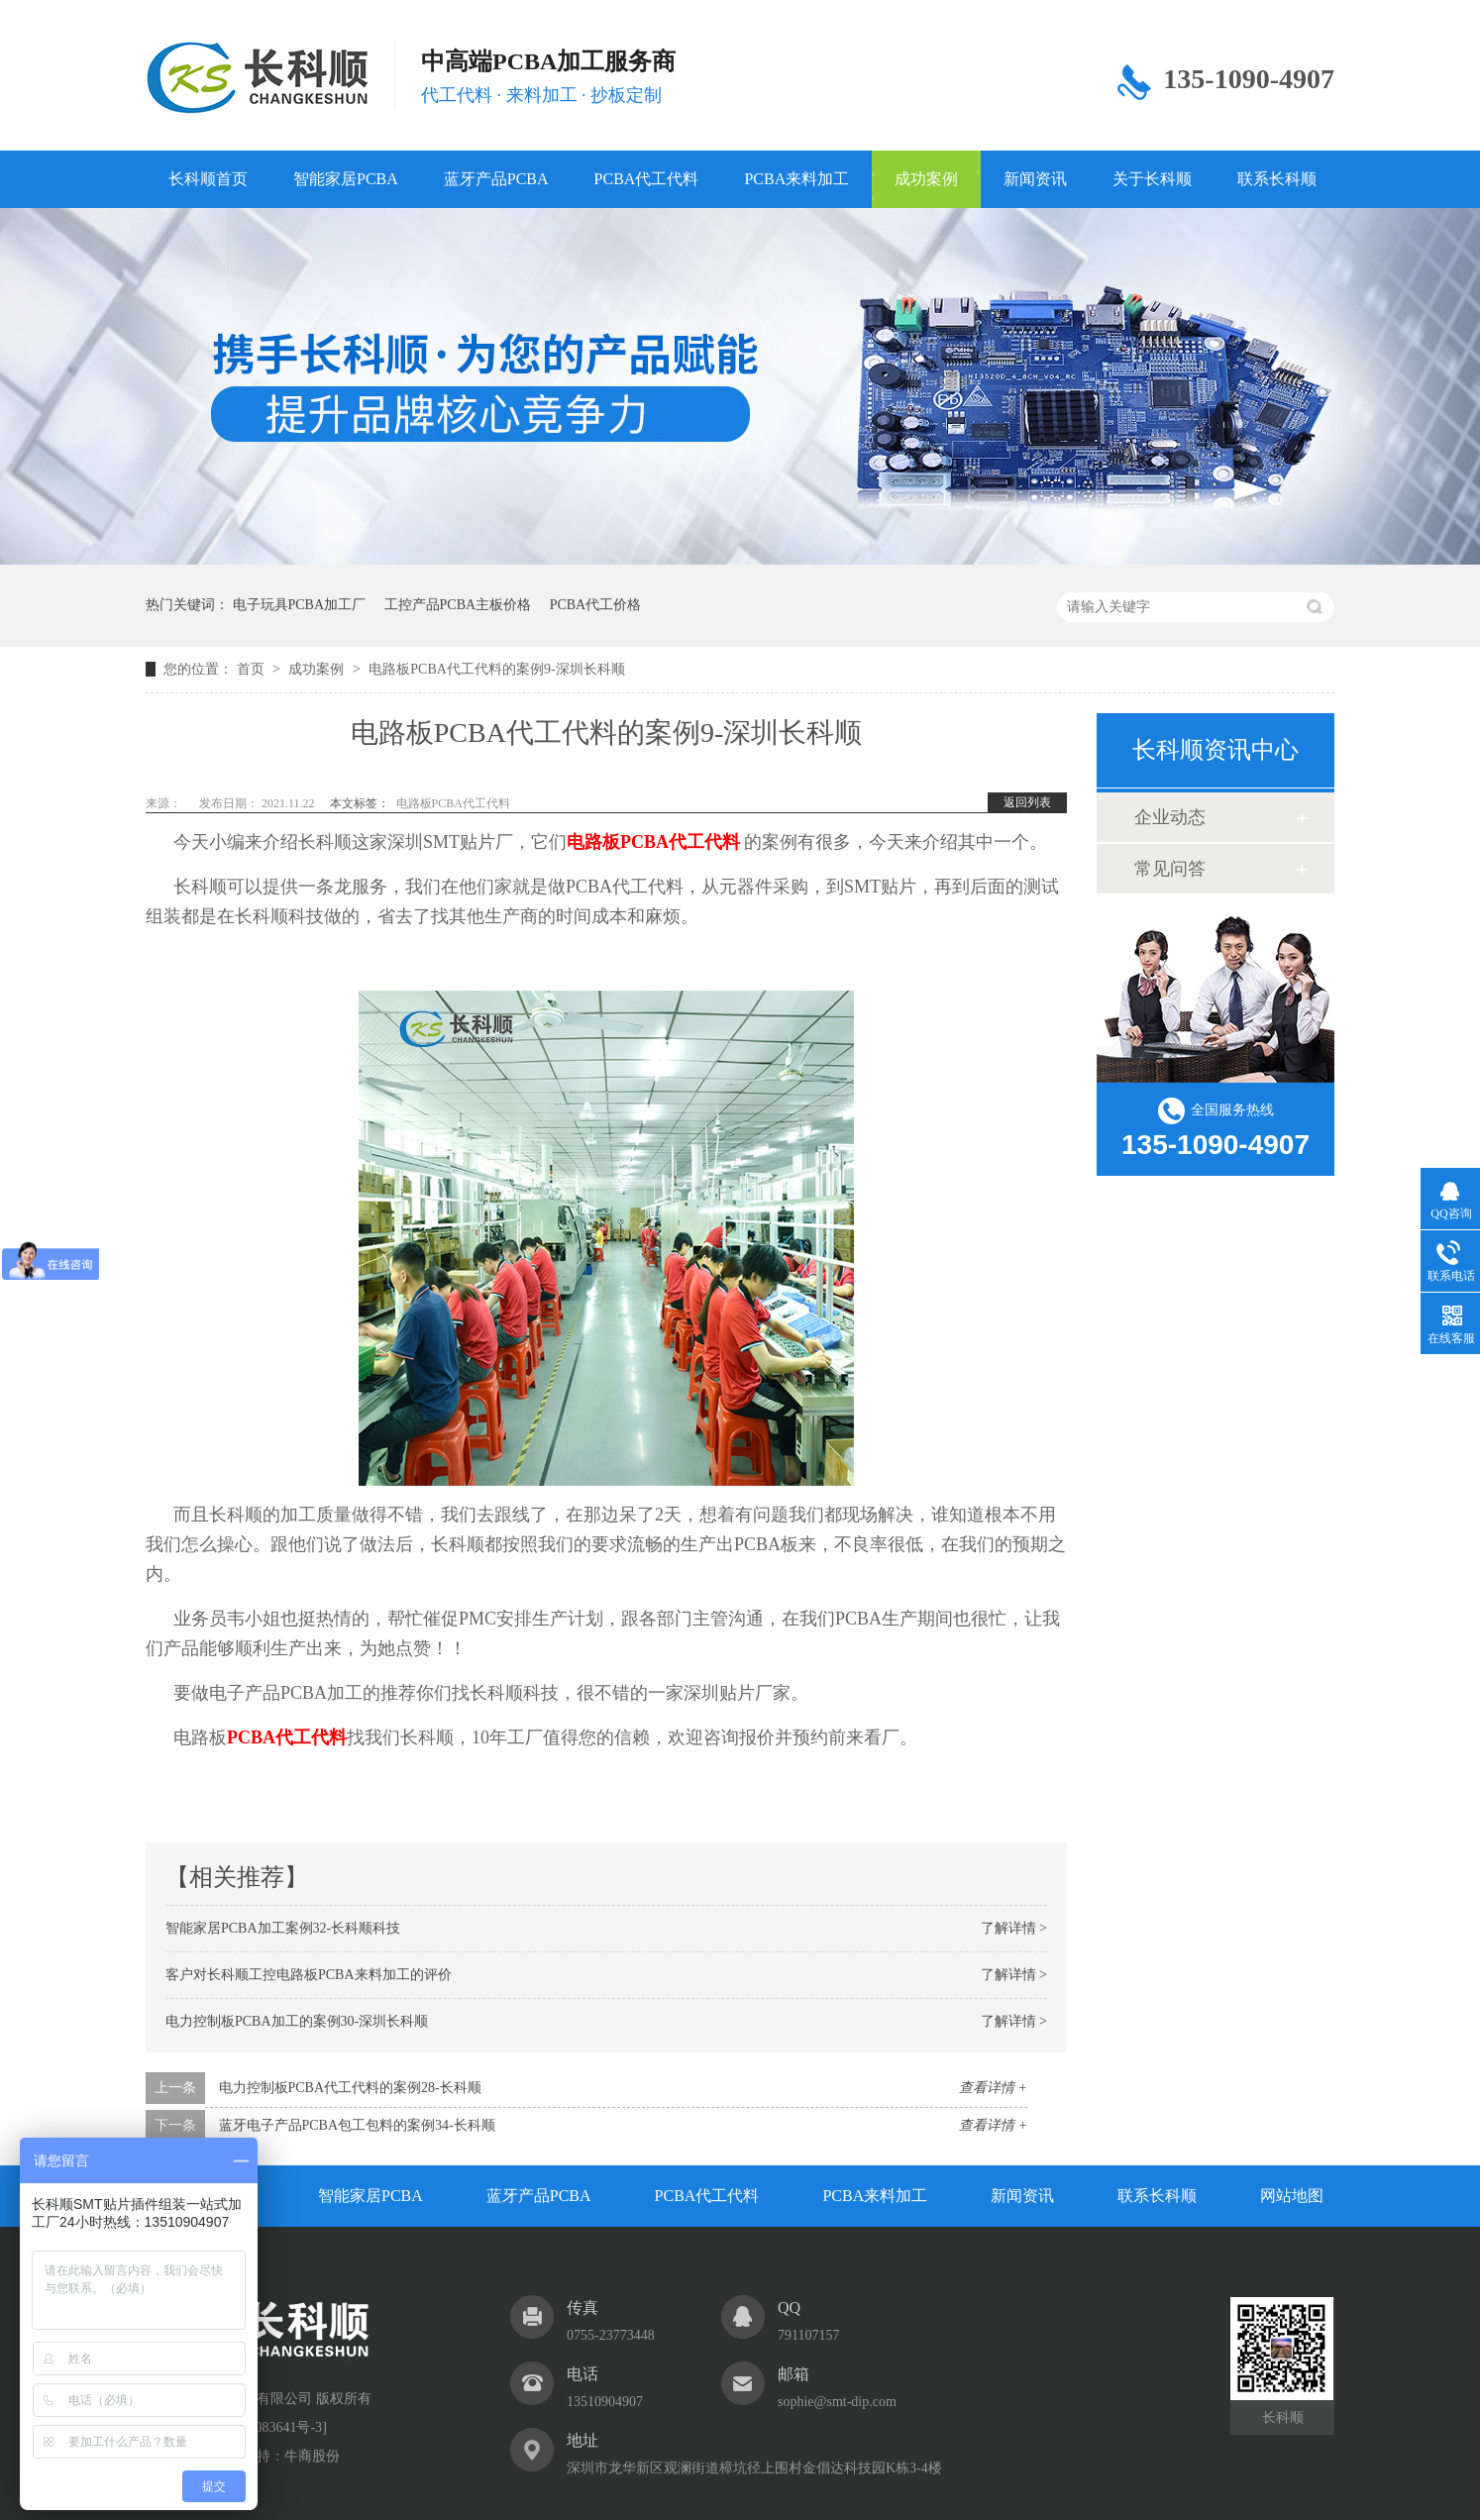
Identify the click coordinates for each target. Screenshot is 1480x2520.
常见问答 (1170, 869)
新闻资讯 (1035, 178)
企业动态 (1170, 817)
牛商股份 (312, 2456)
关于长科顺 (1152, 178)
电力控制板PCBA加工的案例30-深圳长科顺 (296, 2021)
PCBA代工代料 (646, 178)
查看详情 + (993, 2087)
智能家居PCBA (345, 178)
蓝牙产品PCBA (496, 178)
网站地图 (1291, 2195)
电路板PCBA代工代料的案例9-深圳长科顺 (496, 669)
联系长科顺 (1277, 178)
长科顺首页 (208, 178)
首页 (252, 669)
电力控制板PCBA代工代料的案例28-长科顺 (350, 2087)
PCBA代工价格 (596, 604)
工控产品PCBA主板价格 (458, 604)
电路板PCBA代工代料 (453, 803)
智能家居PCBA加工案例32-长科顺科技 (282, 1928)
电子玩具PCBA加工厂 (300, 604)
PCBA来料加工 (796, 178)
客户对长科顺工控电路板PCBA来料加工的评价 (308, 1974)
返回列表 (1027, 802)
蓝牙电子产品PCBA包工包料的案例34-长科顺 (357, 2125)
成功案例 (926, 178)
